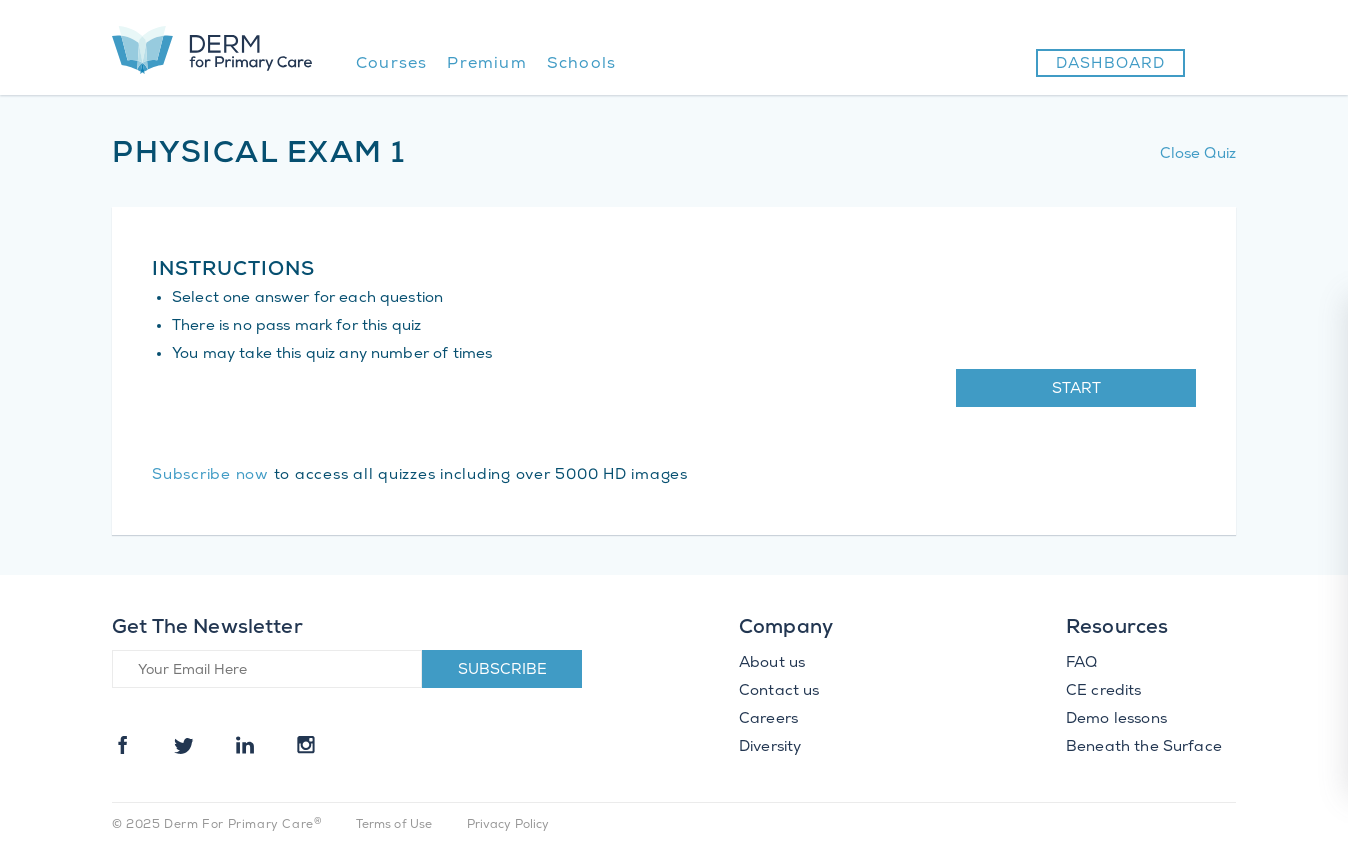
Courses (391, 64)
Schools (581, 64)
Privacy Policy (508, 825)
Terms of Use (394, 825)
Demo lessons (1116, 720)
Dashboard (1110, 65)
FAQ (1081, 664)
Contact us (779, 692)
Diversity (770, 748)
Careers (768, 720)
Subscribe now (210, 476)
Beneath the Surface (1144, 748)
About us (772, 664)
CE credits (1104, 692)
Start (1076, 390)
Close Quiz (1198, 155)
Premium (486, 64)
